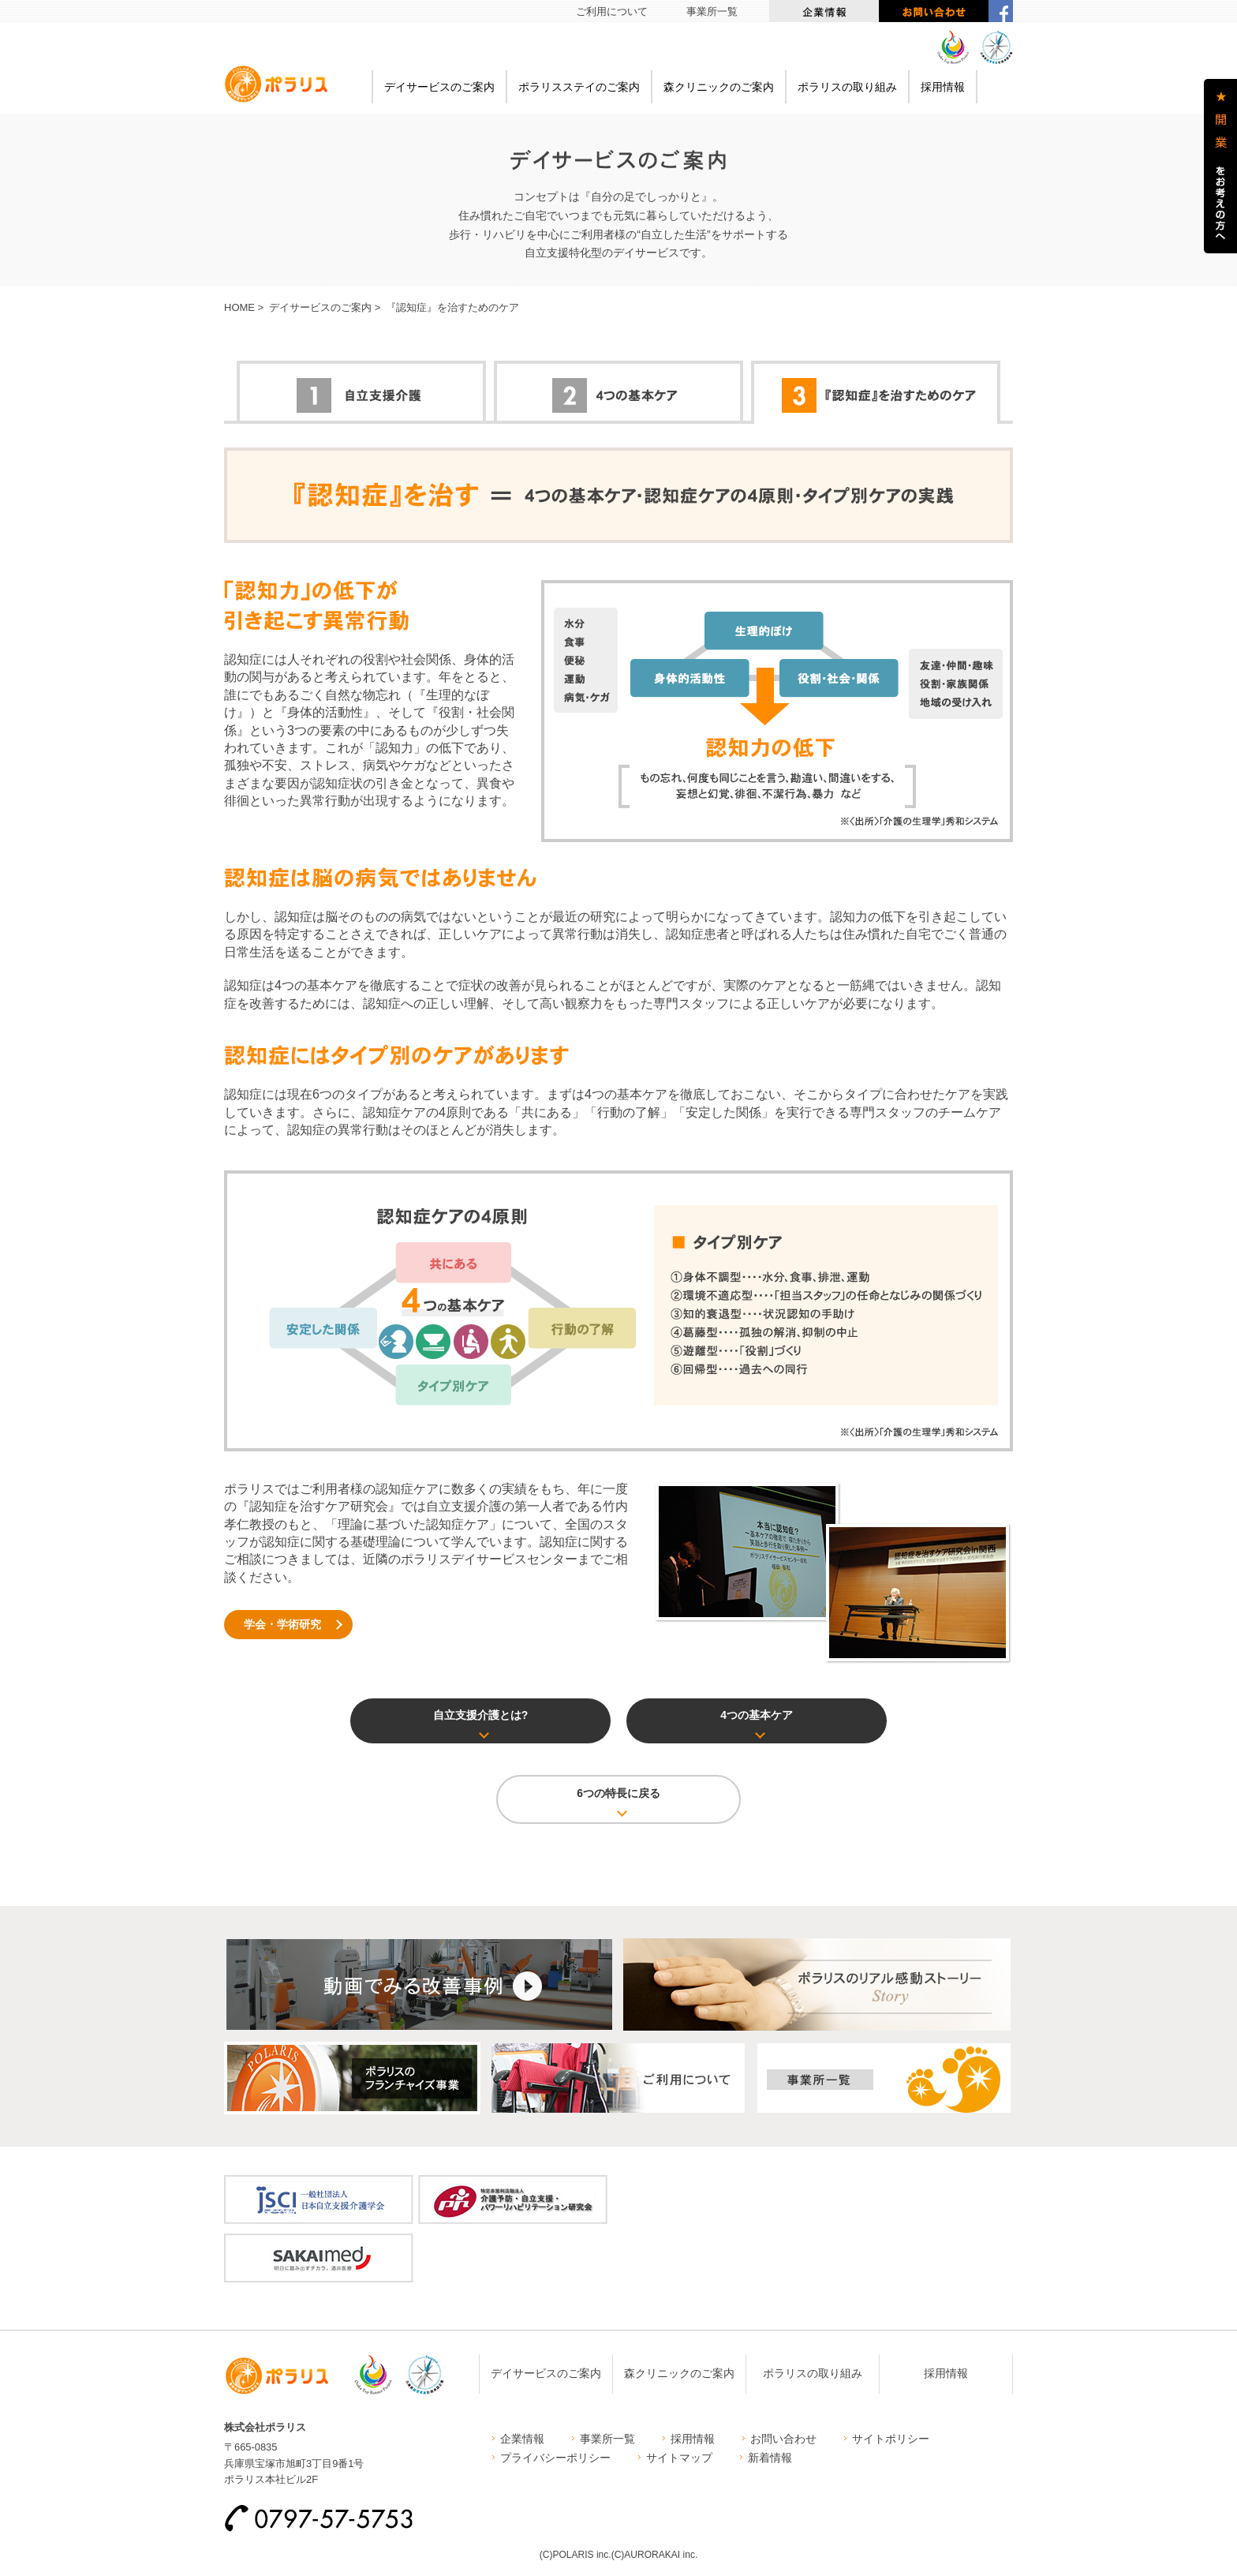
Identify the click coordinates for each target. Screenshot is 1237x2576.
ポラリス (275, 84)
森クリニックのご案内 (718, 86)
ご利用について (612, 11)
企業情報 (824, 11)
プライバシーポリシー (555, 2457)
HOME (239, 307)
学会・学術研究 (282, 1624)
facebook (1000, 11)
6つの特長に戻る (618, 1793)
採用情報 (943, 86)
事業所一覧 (712, 11)
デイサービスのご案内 (439, 86)
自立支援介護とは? (481, 1715)
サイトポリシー (890, 2438)
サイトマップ (679, 2457)
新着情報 (770, 2457)
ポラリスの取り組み (847, 86)
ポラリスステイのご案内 (579, 86)
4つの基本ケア (756, 1715)
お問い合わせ (933, 11)
